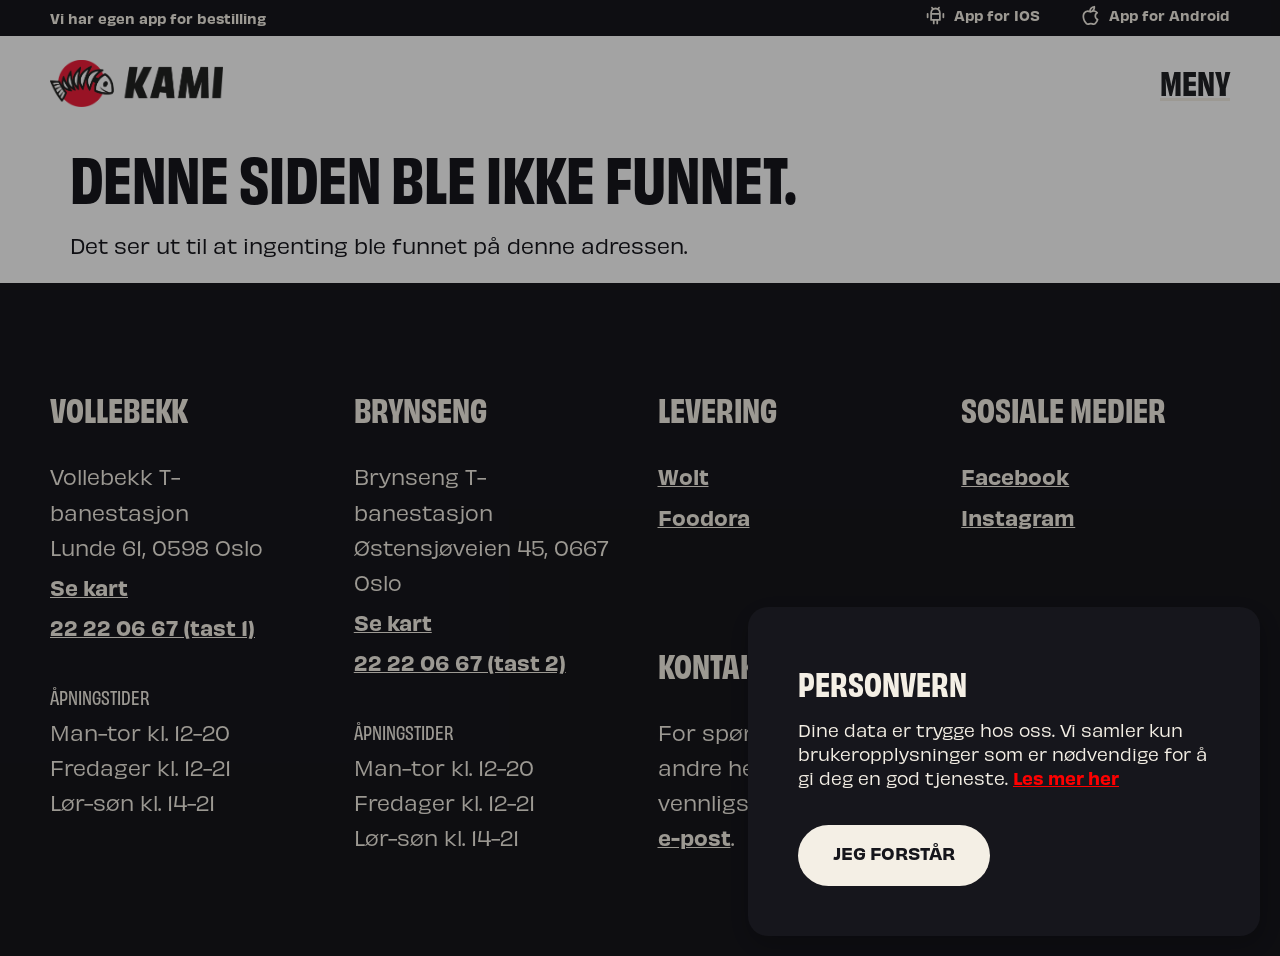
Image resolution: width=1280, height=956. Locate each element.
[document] (640, 478)
